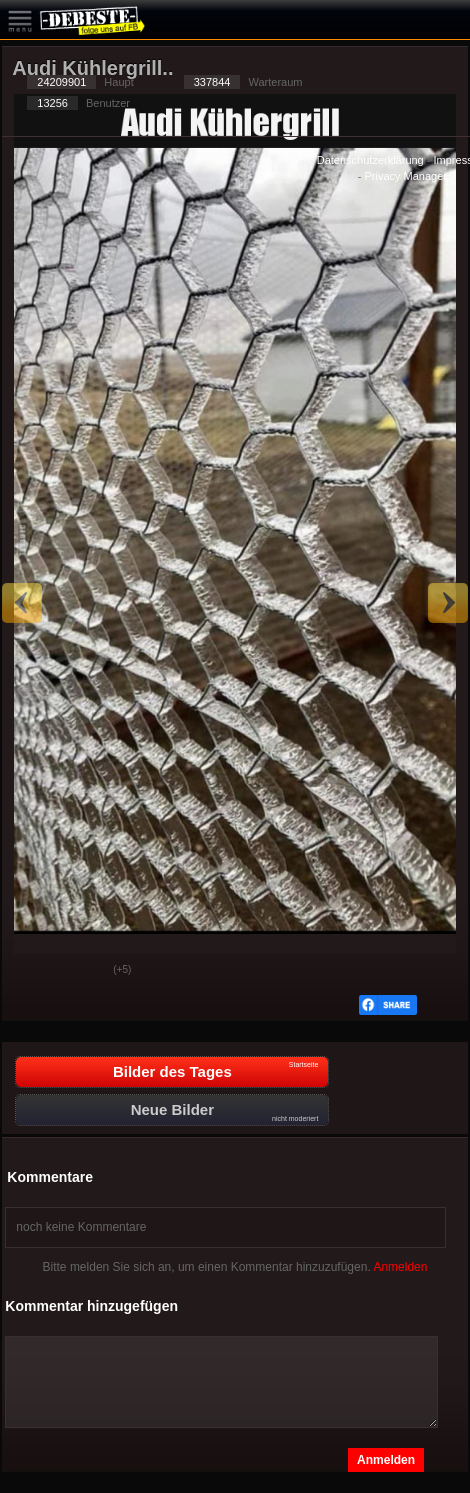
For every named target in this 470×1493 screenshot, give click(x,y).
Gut (33, 971)
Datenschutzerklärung (370, 160)
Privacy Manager (405, 176)
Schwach (83, 971)
